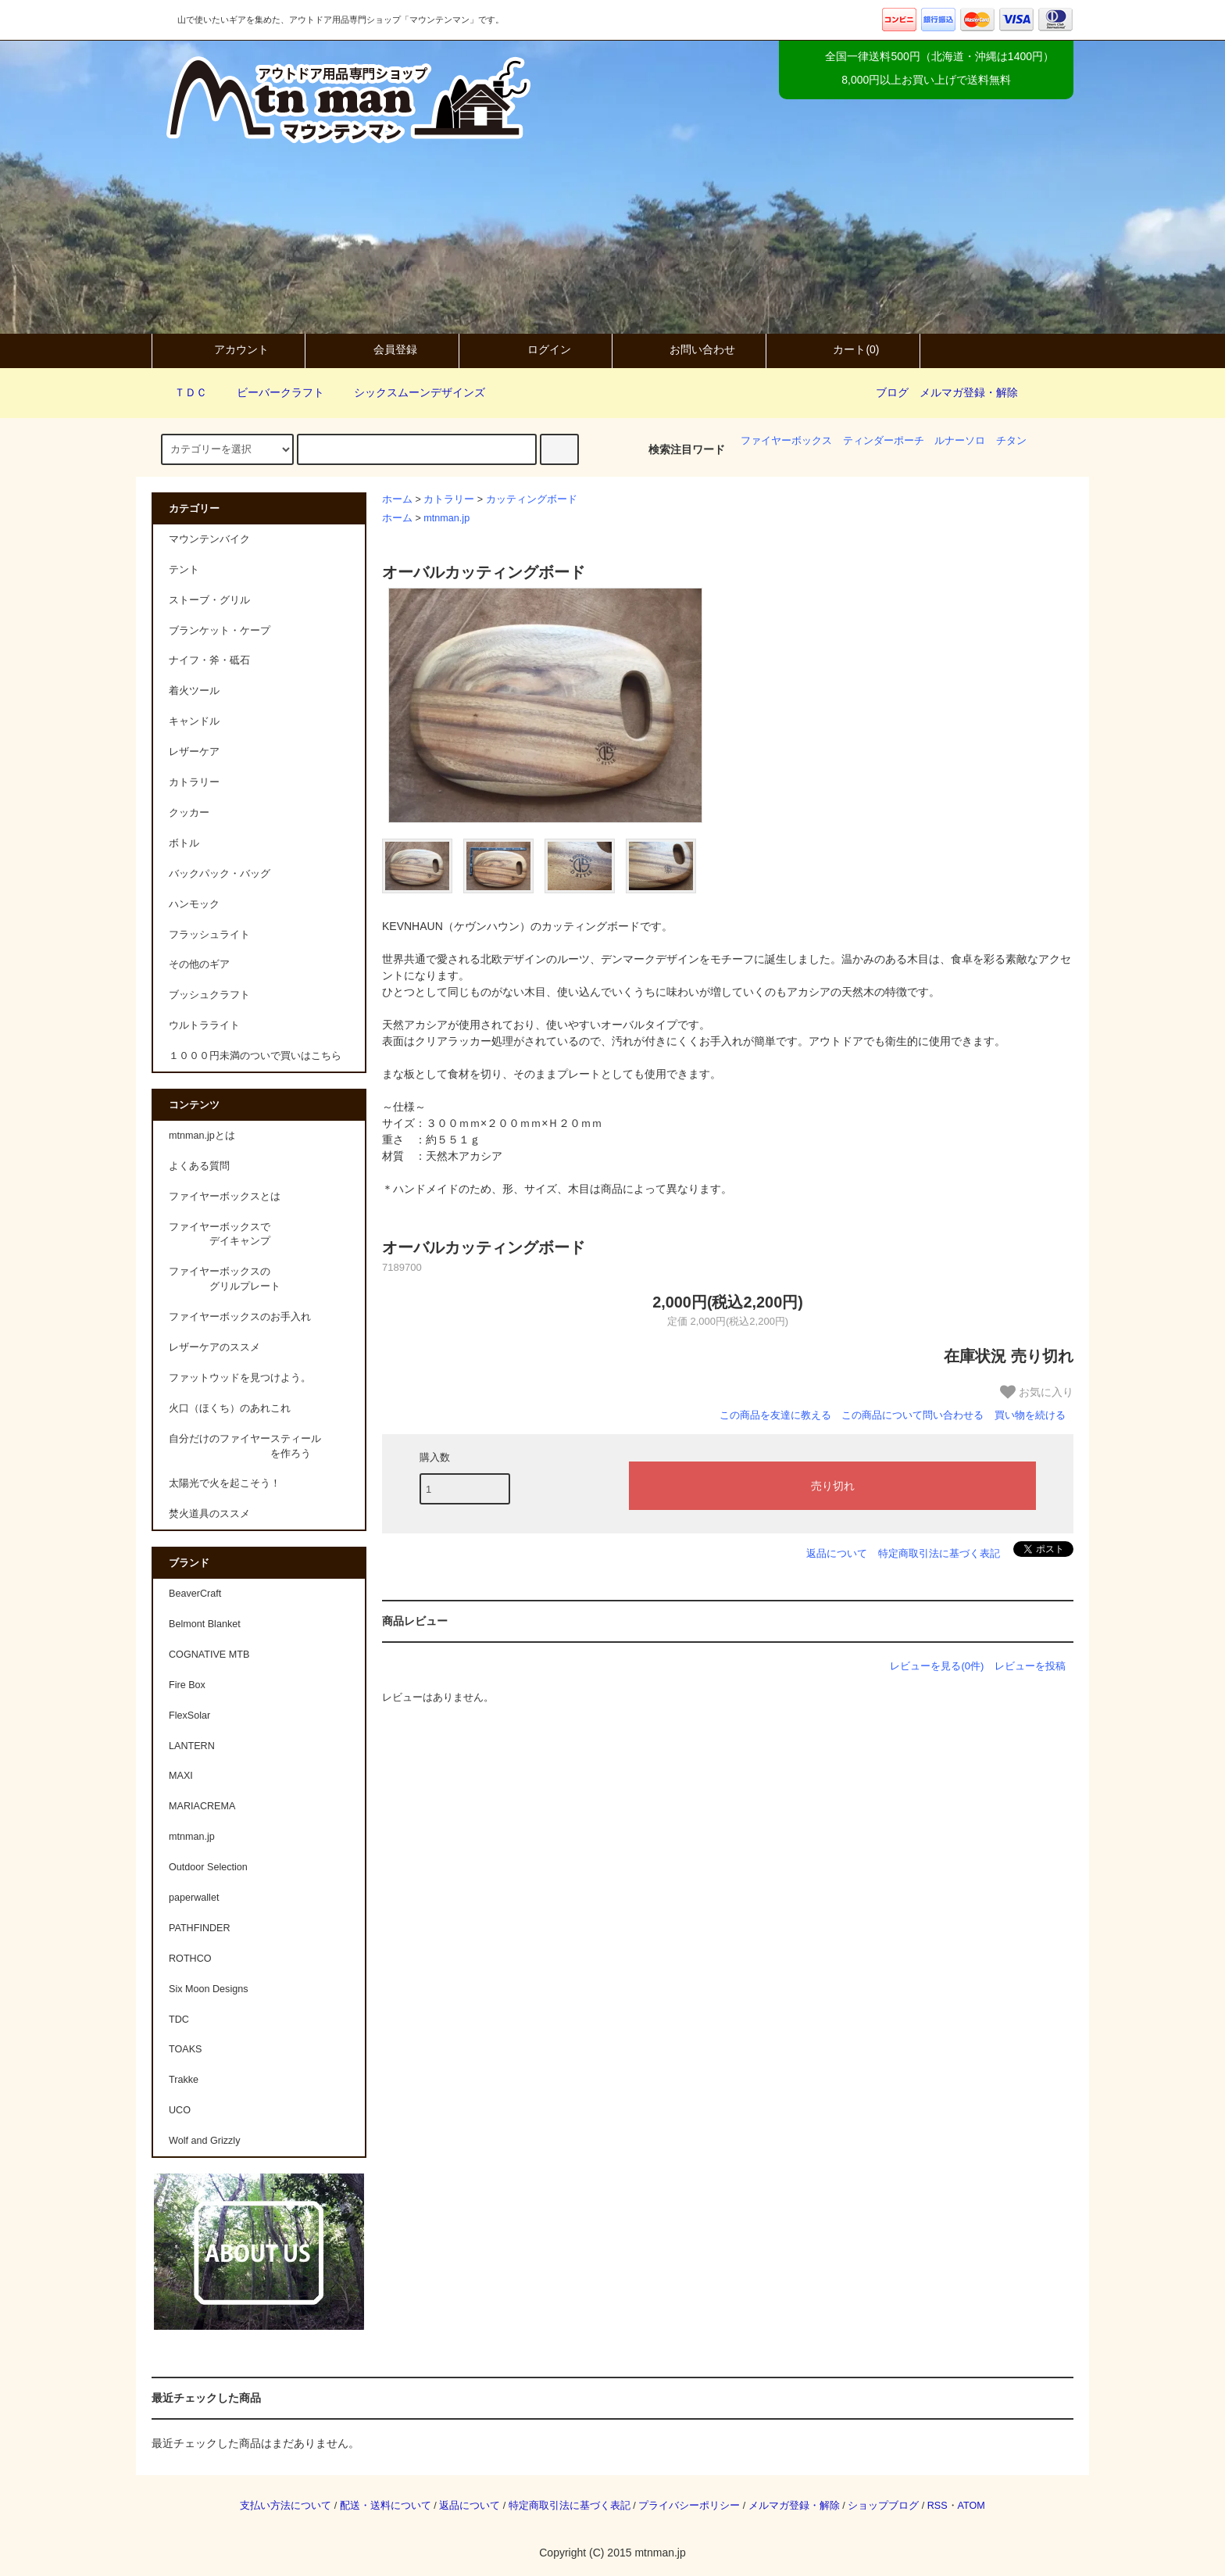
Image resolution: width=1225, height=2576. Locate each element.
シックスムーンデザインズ (410, 392)
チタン (1011, 440)
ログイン (536, 349)
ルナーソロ (959, 440)
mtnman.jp (446, 518)
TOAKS (185, 2049)
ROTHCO (190, 1958)
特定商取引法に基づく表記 (939, 1553)
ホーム (397, 499)
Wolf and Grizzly (204, 2140)
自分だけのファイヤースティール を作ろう (245, 1446)
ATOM (971, 2505)
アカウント (228, 349)
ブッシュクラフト (209, 994)
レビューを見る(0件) (937, 1666)
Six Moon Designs (208, 1989)
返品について (836, 1553)
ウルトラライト (204, 1025)
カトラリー (448, 499)
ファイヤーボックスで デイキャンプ (219, 1234)
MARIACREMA (202, 1806)
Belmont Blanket (205, 1624)
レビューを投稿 (1030, 1666)
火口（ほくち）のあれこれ (230, 1408)
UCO (180, 2110)
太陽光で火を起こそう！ (224, 1483)
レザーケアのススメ (214, 1347)
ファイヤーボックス (786, 440)
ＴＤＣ (181, 392)
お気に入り (1036, 1392)
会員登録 (382, 349)
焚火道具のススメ (209, 1513)
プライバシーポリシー (689, 2505)
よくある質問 (199, 1166)
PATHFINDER (199, 1928)
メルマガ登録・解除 (969, 392)
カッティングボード (531, 499)
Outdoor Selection (208, 1867)
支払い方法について (285, 2505)
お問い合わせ (689, 349)
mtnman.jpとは (202, 1135)
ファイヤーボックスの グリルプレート (224, 1279)
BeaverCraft (195, 1593)
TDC (179, 2019)
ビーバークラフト (271, 392)
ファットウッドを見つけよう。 (240, 1377)
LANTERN (192, 1746)
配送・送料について (385, 2505)
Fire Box (187, 1685)
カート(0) (842, 349)
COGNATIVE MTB (209, 1654)
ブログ (892, 392)
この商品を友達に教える (775, 1415)
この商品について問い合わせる (912, 1415)
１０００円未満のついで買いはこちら (255, 1055)
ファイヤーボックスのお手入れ (240, 1316)
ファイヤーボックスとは (224, 1196)
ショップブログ (883, 2505)
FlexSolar (189, 1715)
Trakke (183, 2079)
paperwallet (194, 1897)
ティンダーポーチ (883, 440)
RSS (937, 2505)
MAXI (181, 1775)
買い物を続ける (1030, 1415)
